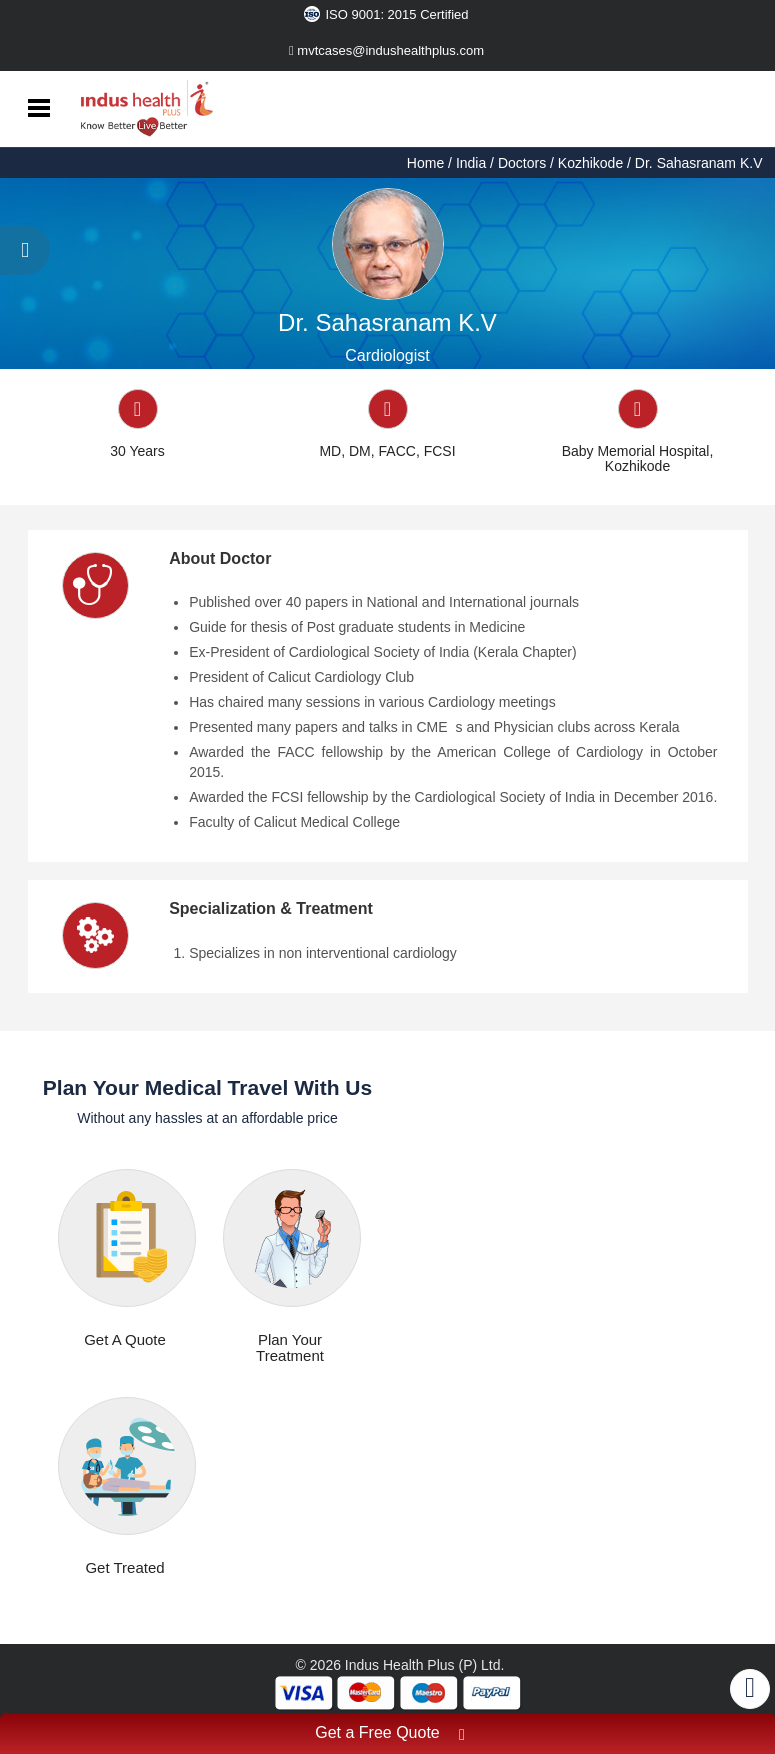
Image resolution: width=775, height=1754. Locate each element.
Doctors (522, 163)
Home (427, 163)
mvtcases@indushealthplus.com (386, 50)
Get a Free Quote (390, 1735)
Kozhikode (590, 163)
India (471, 163)
